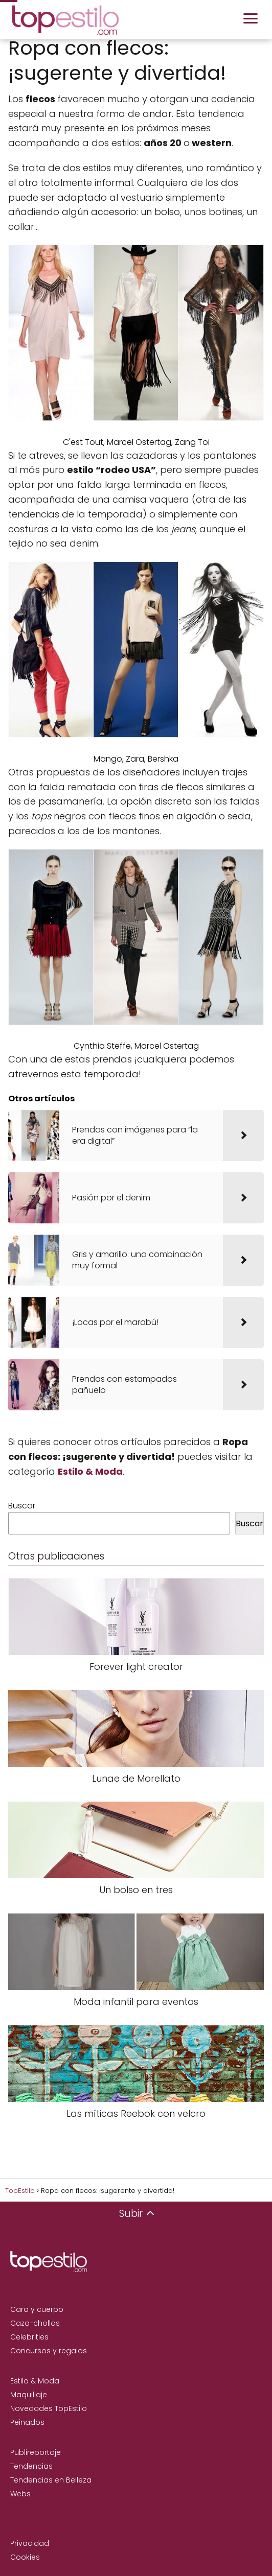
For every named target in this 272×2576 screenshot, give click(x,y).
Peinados (27, 2422)
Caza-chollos (35, 2323)
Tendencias (31, 2466)
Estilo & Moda (34, 2381)
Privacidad (29, 2543)
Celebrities (29, 2337)
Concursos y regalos (48, 2351)
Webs (20, 2494)
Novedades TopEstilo (48, 2408)
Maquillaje (28, 2395)
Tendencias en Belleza (51, 2480)
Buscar (21, 1505)
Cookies (25, 2557)
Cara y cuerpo (36, 2309)
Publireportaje (35, 2452)
